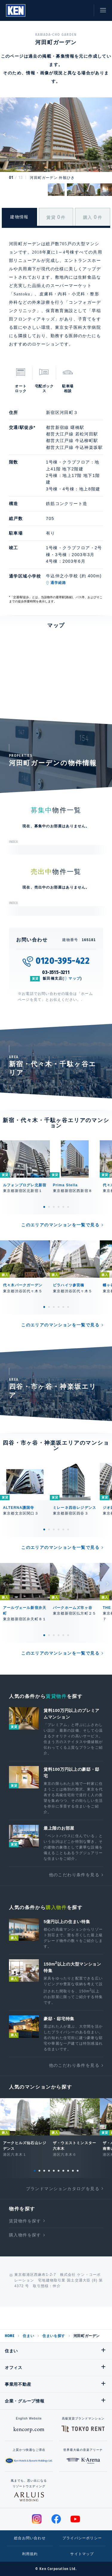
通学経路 (58, 583)
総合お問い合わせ (30, 2538)
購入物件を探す (25, 2235)
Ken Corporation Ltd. (15, 10)
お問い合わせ (84, 10)
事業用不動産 (18, 2384)
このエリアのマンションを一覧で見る (60, 1224)
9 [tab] (73, 2171)
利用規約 (30, 2554)
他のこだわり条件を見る (74, 1874)
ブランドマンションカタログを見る (62, 2188)
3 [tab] (54, 1207)
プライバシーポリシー (82, 2538)
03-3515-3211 (56, 972)
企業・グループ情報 (24, 2401)
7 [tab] (63, 2171)
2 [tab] (49, 1207)
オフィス (13, 2367)
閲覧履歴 (57, 10)
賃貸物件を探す (25, 2220)
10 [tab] (78, 2171)
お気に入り (70, 10)
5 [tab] (63, 1207)
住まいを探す (53, 2336)
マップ (74, 978)
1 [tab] (44, 1207)
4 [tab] (58, 1207)
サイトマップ (82, 2554)
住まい (28, 2336)
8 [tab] (68, 2171)
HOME (9, 2336)
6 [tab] (68, 1207)
